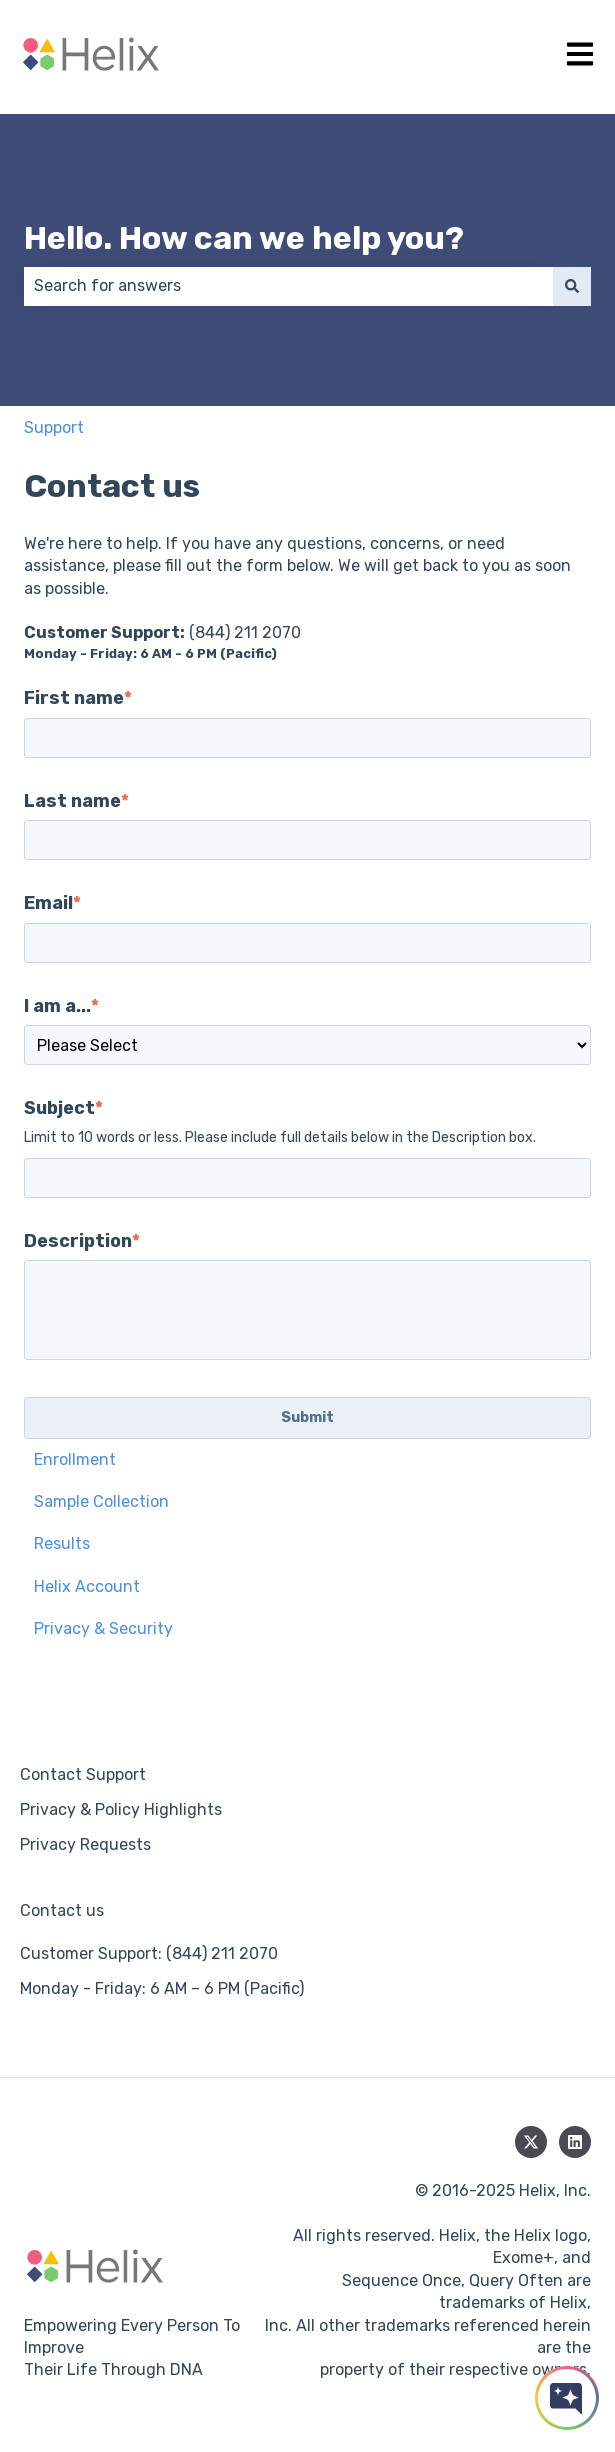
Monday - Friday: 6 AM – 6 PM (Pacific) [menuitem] (162, 1988)
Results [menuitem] (62, 1543)
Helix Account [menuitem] (87, 1586)
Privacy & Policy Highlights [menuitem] (121, 1809)
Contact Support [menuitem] (83, 1774)
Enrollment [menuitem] (75, 1459)
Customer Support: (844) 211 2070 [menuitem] (149, 1953)
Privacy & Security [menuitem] (103, 1628)
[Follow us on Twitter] (531, 2142)
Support (54, 427)
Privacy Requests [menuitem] (85, 1844)
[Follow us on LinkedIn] (575, 2142)
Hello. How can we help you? (244, 238)
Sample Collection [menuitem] (101, 1501)
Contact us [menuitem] (62, 1910)
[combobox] (288, 286)
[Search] (572, 286)
